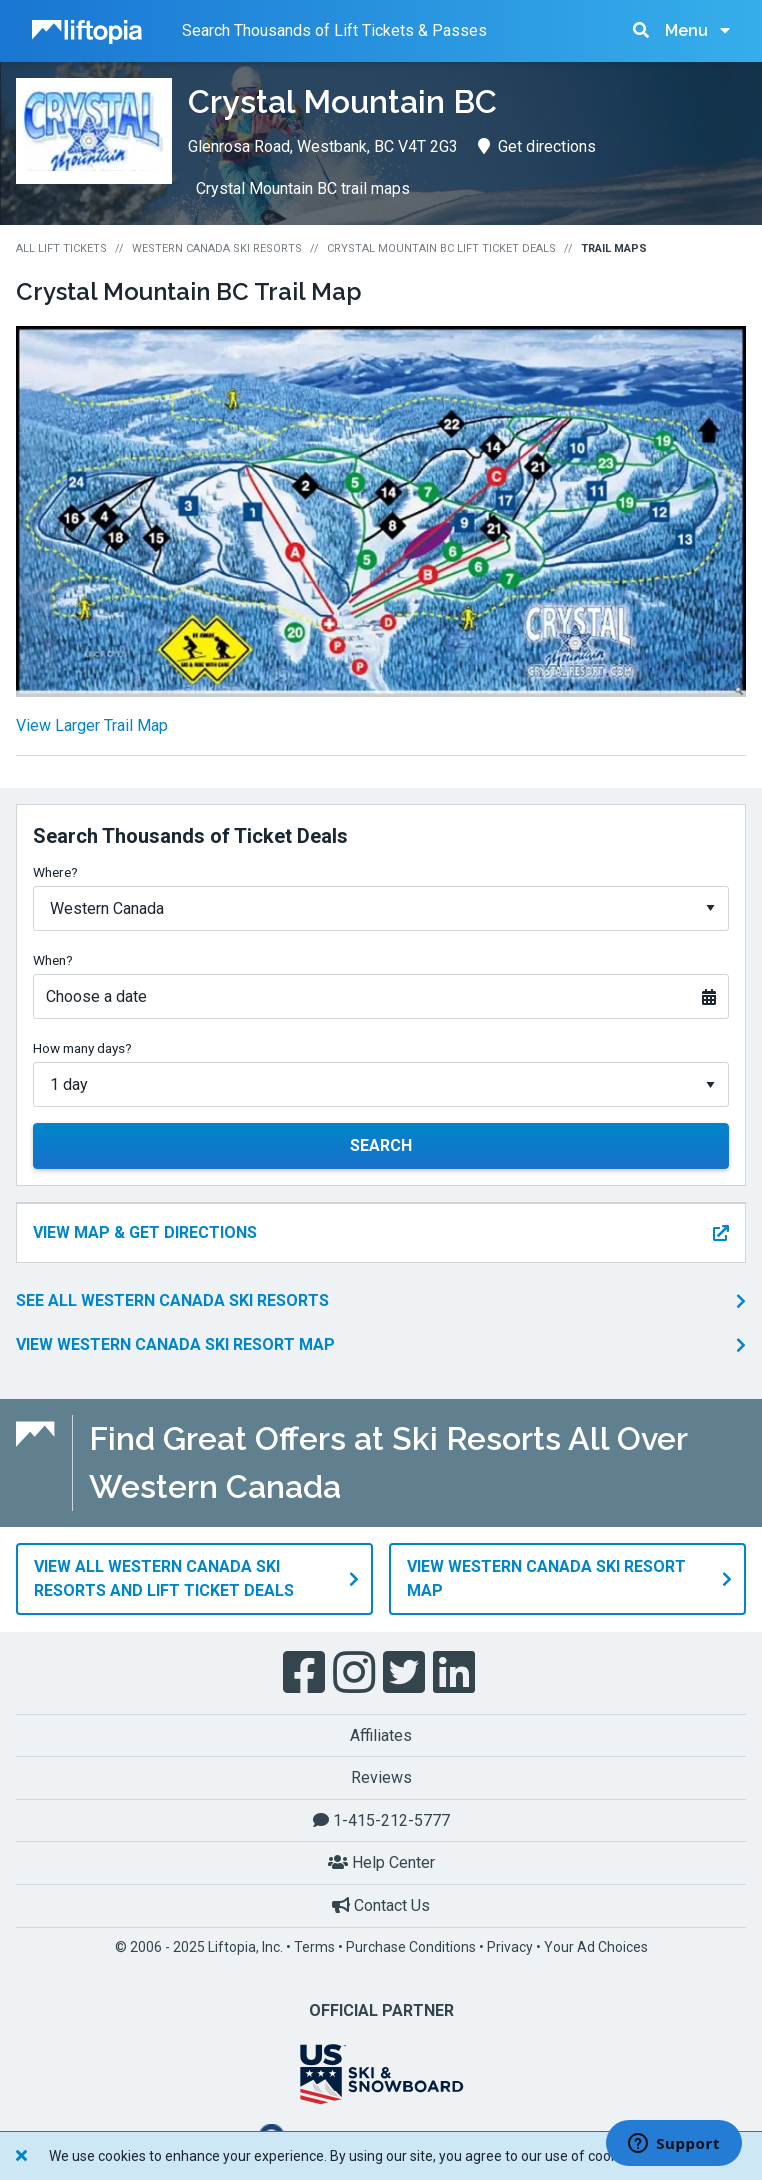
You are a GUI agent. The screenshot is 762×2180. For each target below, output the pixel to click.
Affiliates (381, 1733)
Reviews (381, 1776)
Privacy (510, 1945)
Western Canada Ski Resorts (217, 248)
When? (53, 960)
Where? (55, 872)
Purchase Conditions (411, 1945)
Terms (314, 1945)
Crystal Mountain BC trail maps (303, 188)
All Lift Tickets (61, 248)
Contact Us (381, 1904)
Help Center (381, 1861)
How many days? (82, 1048)
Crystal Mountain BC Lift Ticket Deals (441, 248)
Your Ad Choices (596, 1945)
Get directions (537, 146)
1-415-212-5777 (381, 1819)
